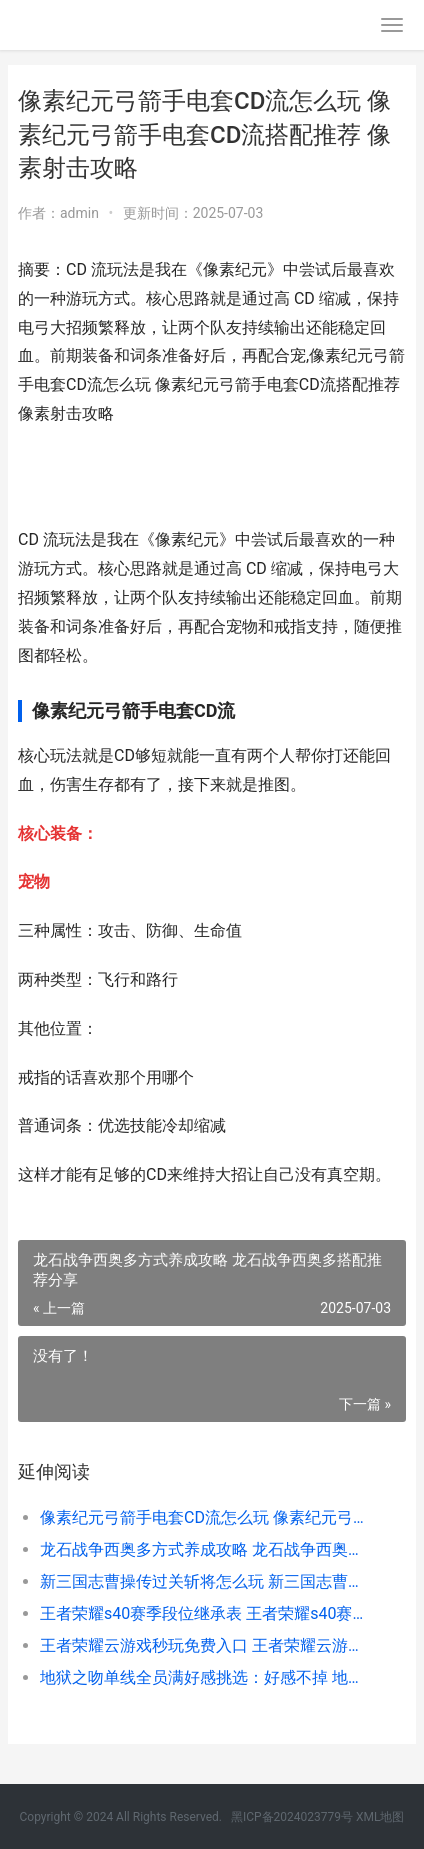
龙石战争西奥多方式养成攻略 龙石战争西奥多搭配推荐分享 (204, 1549)
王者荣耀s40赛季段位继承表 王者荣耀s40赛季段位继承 (204, 1613)
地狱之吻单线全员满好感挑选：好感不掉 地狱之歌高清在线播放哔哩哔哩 (204, 1677)
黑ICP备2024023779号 (292, 1817)
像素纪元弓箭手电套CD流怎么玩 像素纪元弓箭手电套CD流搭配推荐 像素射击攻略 (204, 1517)
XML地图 (380, 1817)
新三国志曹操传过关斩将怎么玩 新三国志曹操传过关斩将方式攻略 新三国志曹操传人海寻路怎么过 (204, 1581)
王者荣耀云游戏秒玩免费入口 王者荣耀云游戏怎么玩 (204, 1645)
